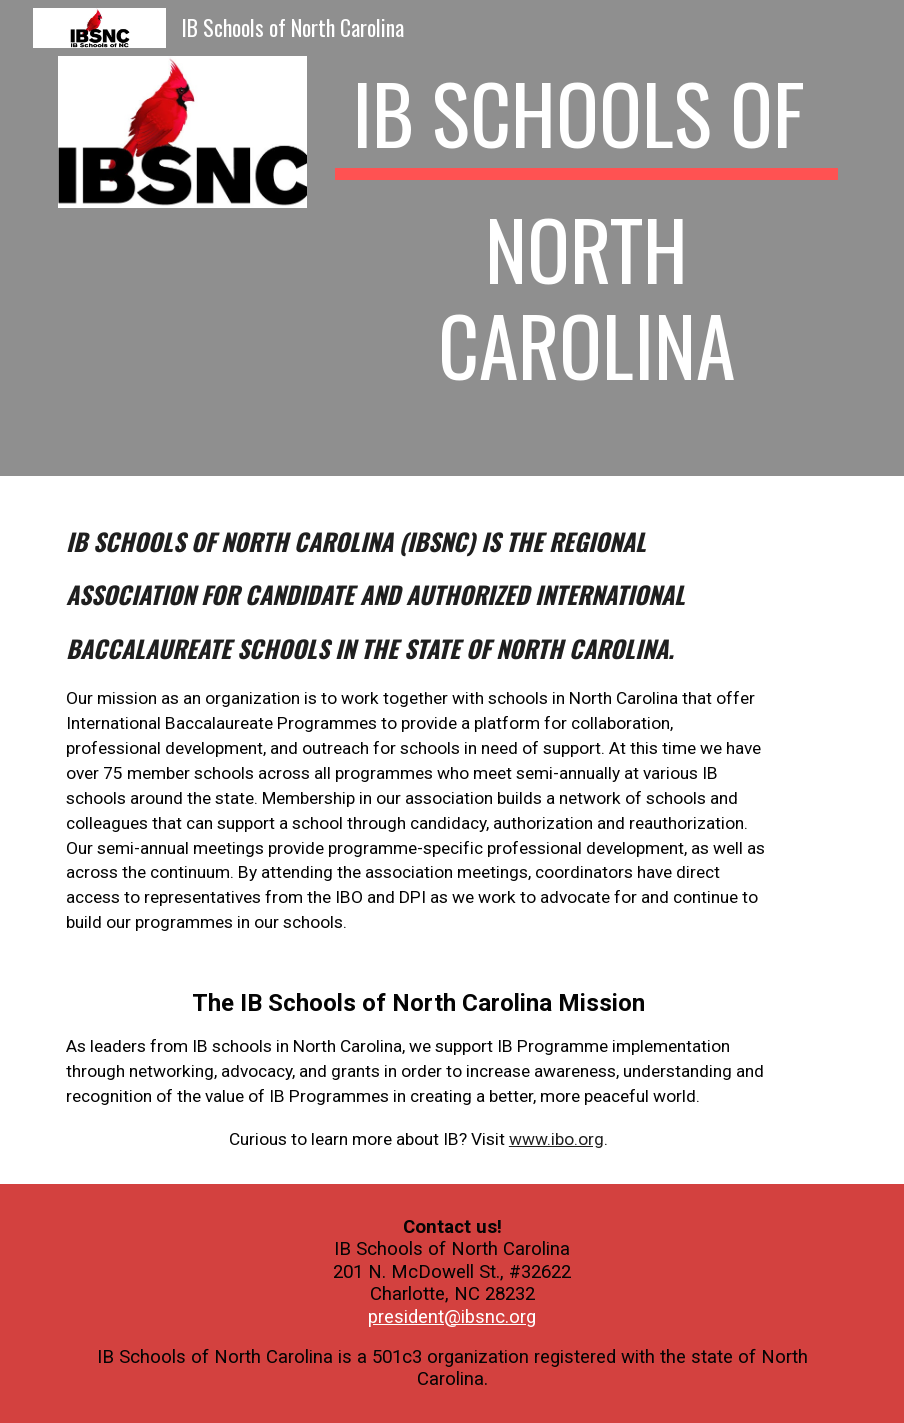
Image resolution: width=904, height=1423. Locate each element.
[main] (586, 238)
